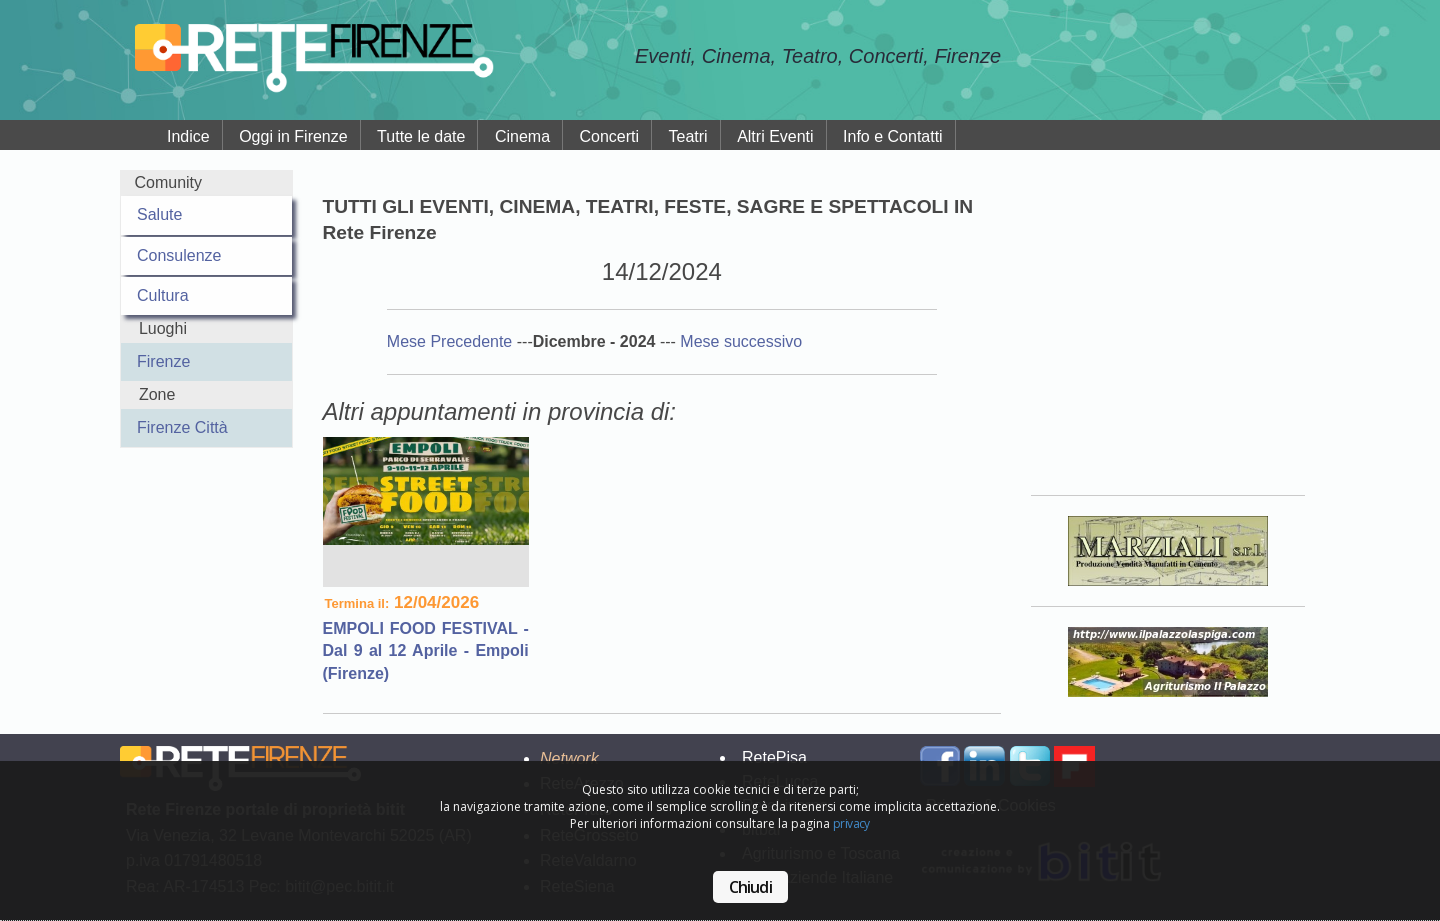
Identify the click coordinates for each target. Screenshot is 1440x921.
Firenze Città (182, 427)
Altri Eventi (775, 136)
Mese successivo (741, 341)
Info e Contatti (893, 136)
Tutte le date (421, 136)
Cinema (522, 136)
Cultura (163, 295)
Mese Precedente (452, 341)
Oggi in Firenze (293, 136)
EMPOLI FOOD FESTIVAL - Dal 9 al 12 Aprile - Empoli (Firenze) (426, 651)
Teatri (688, 136)
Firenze (163, 361)
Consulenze (179, 255)
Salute (159, 214)
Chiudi (750, 887)
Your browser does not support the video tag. (1168, 319)
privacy (851, 823)
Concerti (610, 136)
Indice (188, 136)
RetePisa (774, 757)
